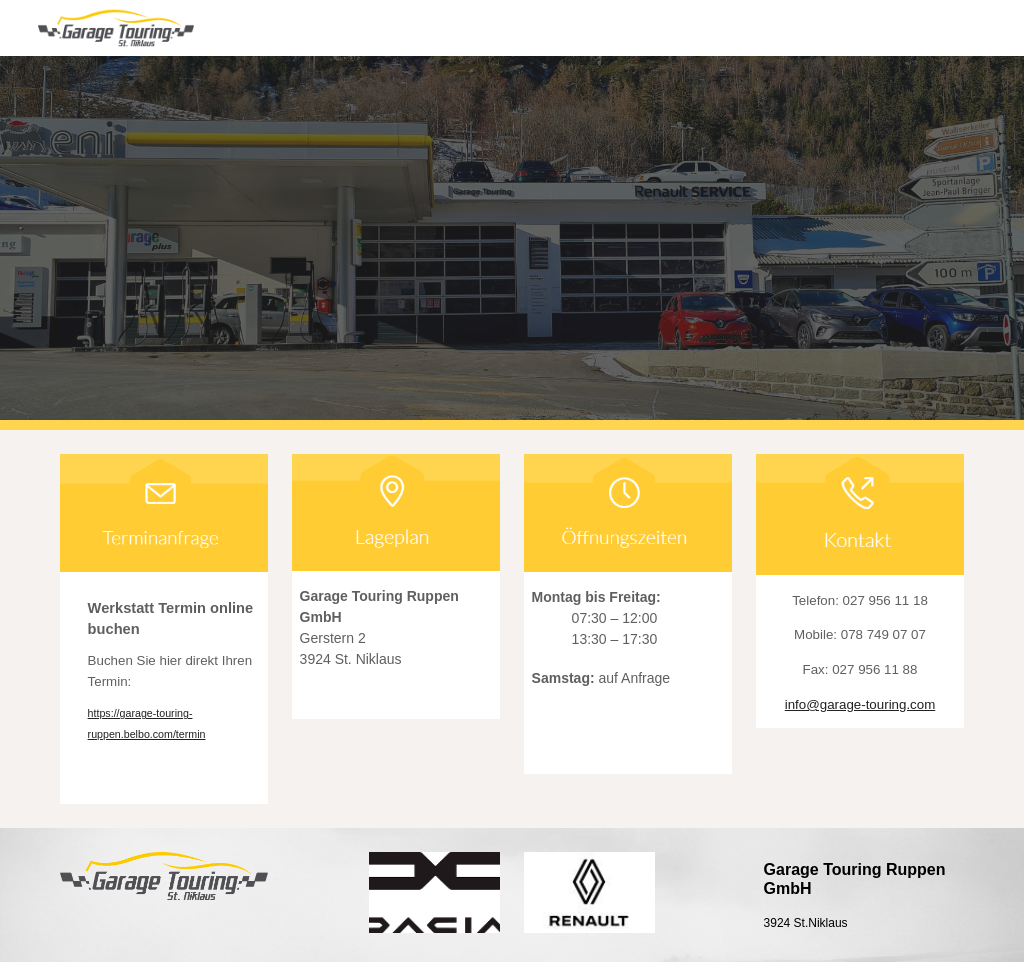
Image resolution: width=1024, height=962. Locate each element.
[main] (164, 687)
